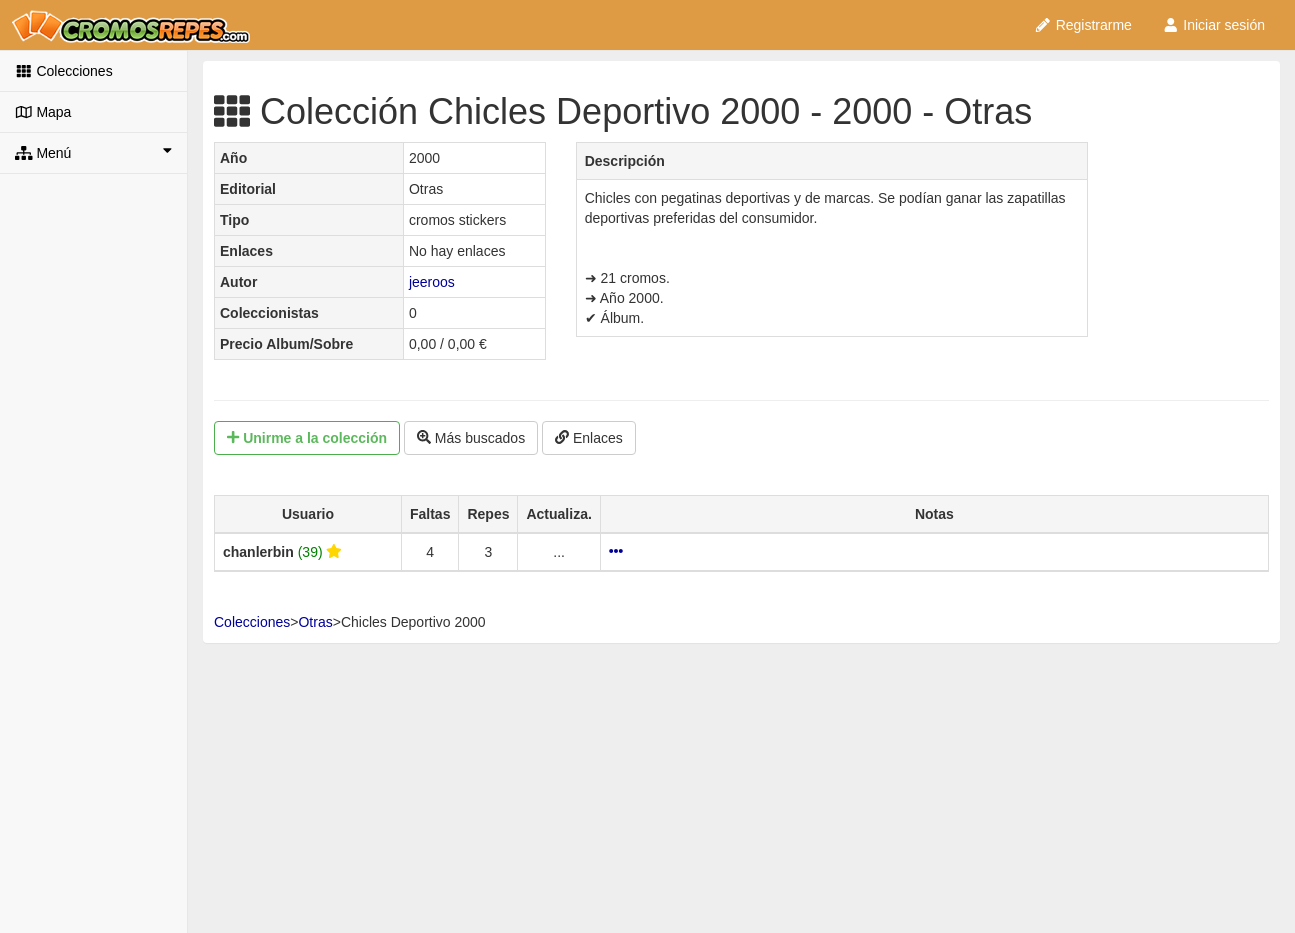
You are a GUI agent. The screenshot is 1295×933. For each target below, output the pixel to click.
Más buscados (471, 438)
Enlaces (589, 438)
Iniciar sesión (1213, 25)
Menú (93, 152)
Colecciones (64, 71)
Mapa (43, 112)
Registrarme (1083, 25)
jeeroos (432, 282)
